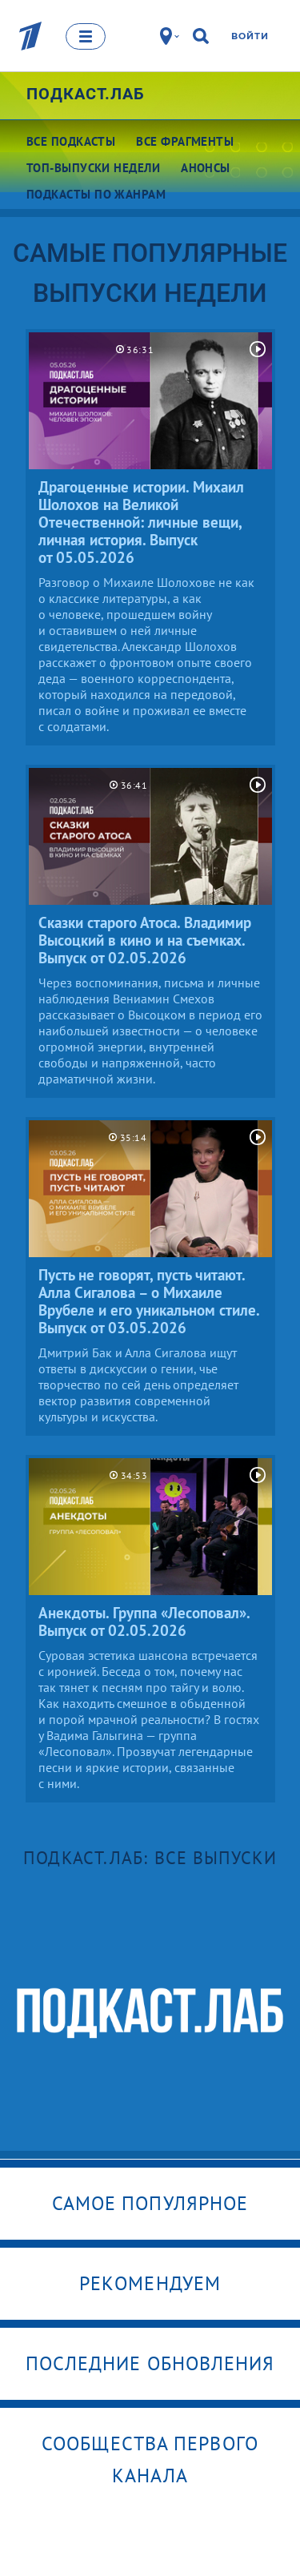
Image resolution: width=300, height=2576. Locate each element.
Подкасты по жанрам (96, 194)
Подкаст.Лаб (85, 93)
